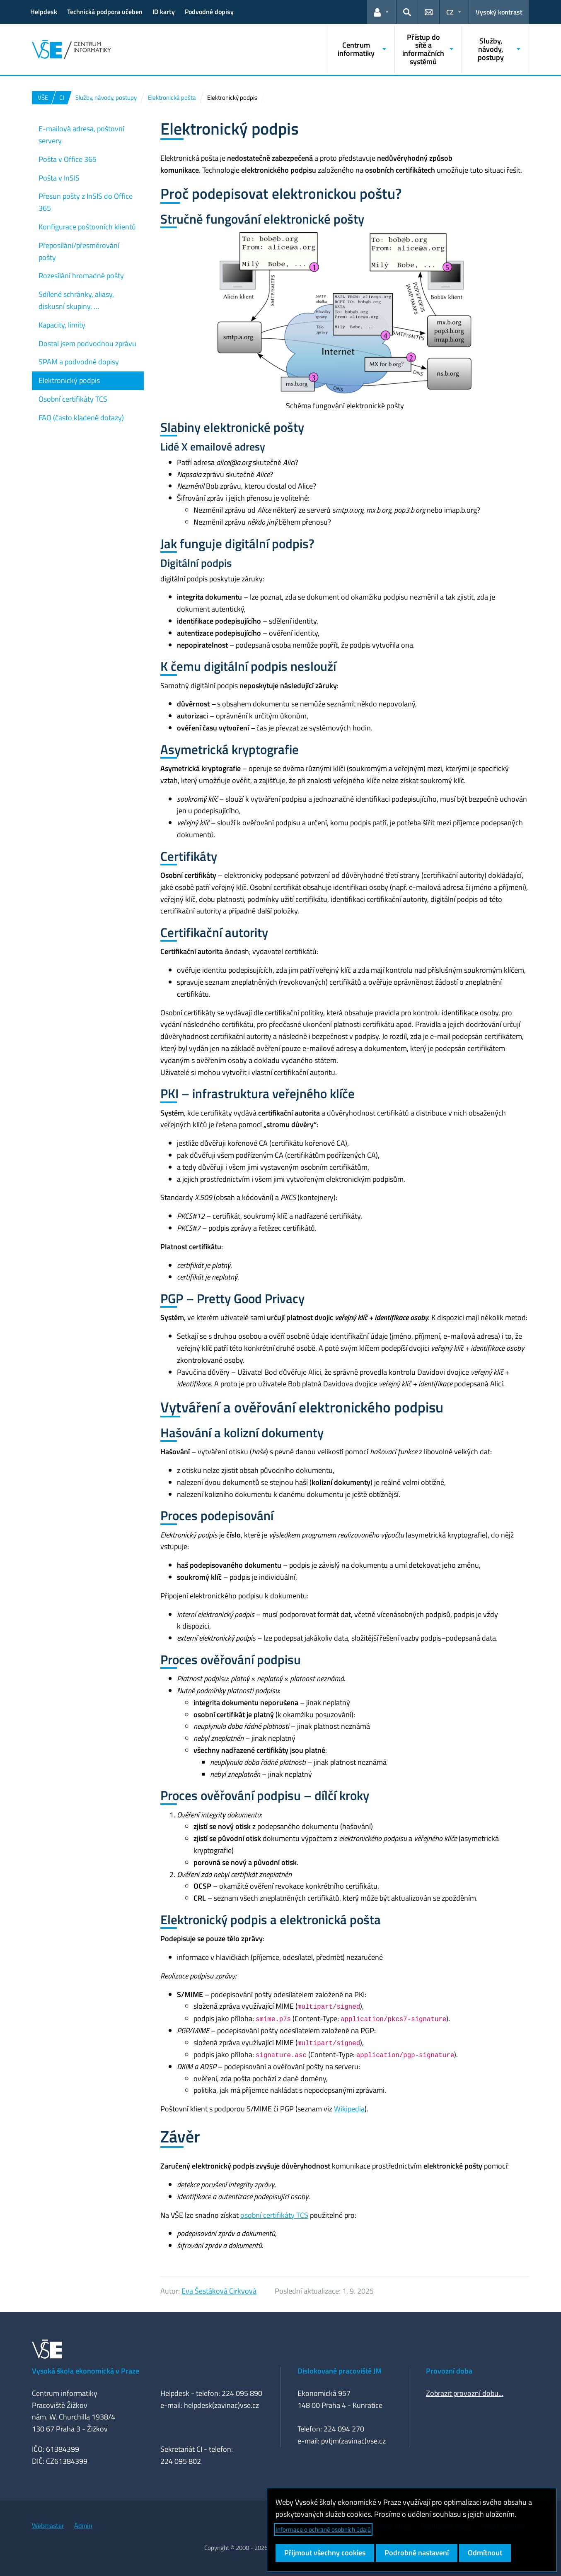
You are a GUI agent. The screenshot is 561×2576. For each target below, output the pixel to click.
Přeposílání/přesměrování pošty (79, 251)
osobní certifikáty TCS (274, 2215)
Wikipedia (349, 2108)
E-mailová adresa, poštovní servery (81, 134)
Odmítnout (485, 2552)
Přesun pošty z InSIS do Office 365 (86, 202)
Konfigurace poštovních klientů (87, 226)
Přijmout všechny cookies (324, 2552)
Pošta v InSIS (59, 177)
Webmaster (48, 2525)
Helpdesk (43, 12)
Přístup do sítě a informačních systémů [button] (423, 49)
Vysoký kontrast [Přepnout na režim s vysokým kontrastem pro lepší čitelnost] (499, 12)
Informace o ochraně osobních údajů (323, 2529)
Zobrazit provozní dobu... (464, 2393)
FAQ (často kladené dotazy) (81, 417)
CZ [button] (450, 12)
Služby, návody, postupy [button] (491, 49)
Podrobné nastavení (416, 2552)
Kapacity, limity (62, 324)
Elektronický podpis (69, 380)
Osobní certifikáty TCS (73, 399)
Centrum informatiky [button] (356, 49)
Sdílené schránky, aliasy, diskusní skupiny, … (76, 300)
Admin (83, 2525)
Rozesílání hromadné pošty (81, 275)
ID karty (163, 12)
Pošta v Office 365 (68, 159)
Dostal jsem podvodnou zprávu (87, 343)
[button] (381, 12)
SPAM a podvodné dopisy (79, 361)
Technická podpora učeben (105, 12)
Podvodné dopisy (209, 12)
